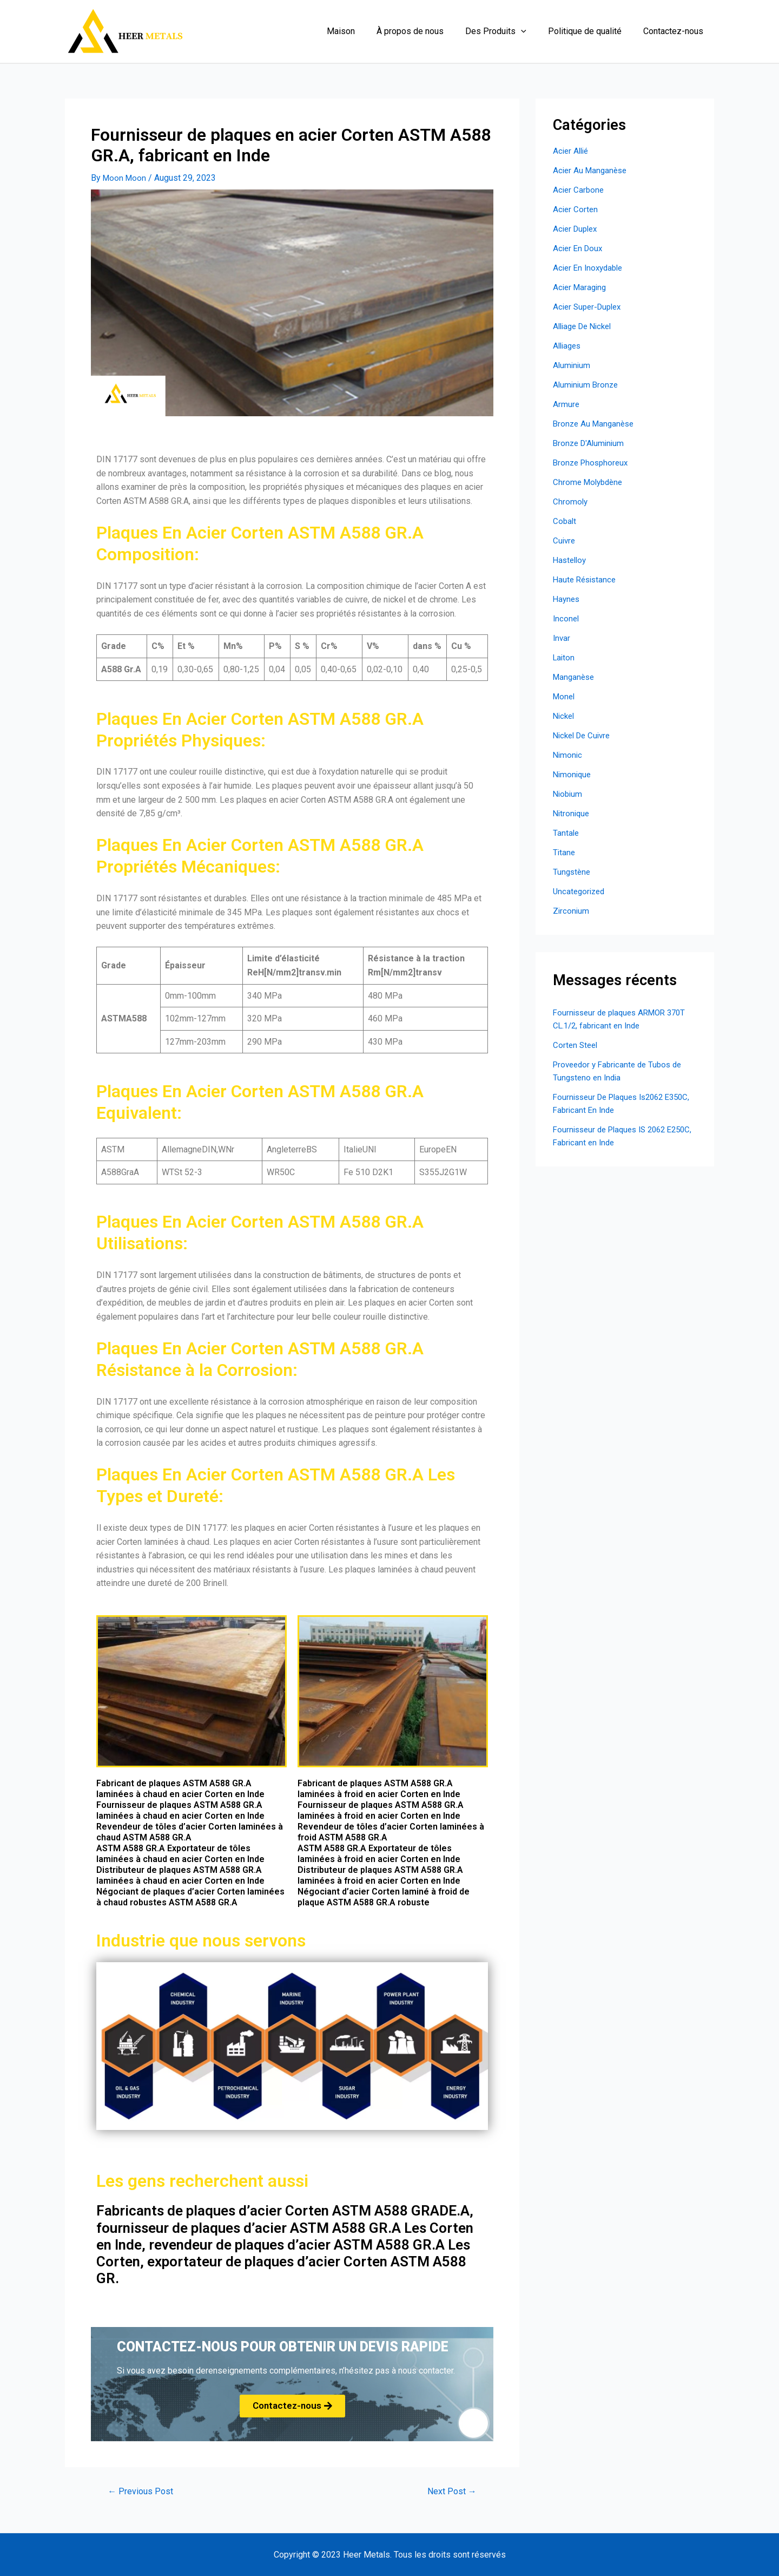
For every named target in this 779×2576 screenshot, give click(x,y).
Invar (562, 638)
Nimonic (568, 755)
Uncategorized (580, 891)
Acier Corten (576, 209)
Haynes (567, 599)
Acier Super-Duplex (589, 306)
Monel (565, 696)
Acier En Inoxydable (590, 268)
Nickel (565, 716)
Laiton (564, 657)
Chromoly (571, 501)
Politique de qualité (591, 31)
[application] (531, 31)
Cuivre (565, 540)
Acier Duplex (577, 229)
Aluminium (572, 365)
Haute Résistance (586, 579)
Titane (564, 852)
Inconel (566, 618)
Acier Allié (572, 151)
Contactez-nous (675, 31)
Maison (360, 31)
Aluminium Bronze (587, 384)
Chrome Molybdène (590, 482)
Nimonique (573, 774)
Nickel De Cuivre (584, 735)
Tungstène (572, 872)
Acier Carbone (579, 190)
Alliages (568, 345)
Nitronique (572, 813)
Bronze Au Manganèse (595, 423)
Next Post (450, 2490)
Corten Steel (576, 1045)
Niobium (568, 794)
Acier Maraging (581, 287)
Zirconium (571, 911)
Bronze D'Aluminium (590, 443)
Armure (566, 404)
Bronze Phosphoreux (592, 462)
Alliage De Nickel (585, 326)
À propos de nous (425, 31)
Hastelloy (571, 560)
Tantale (566, 833)
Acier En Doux (579, 248)
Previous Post (142, 2490)
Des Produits (506, 31)
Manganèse (575, 677)
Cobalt (565, 521)
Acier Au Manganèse (592, 170)
